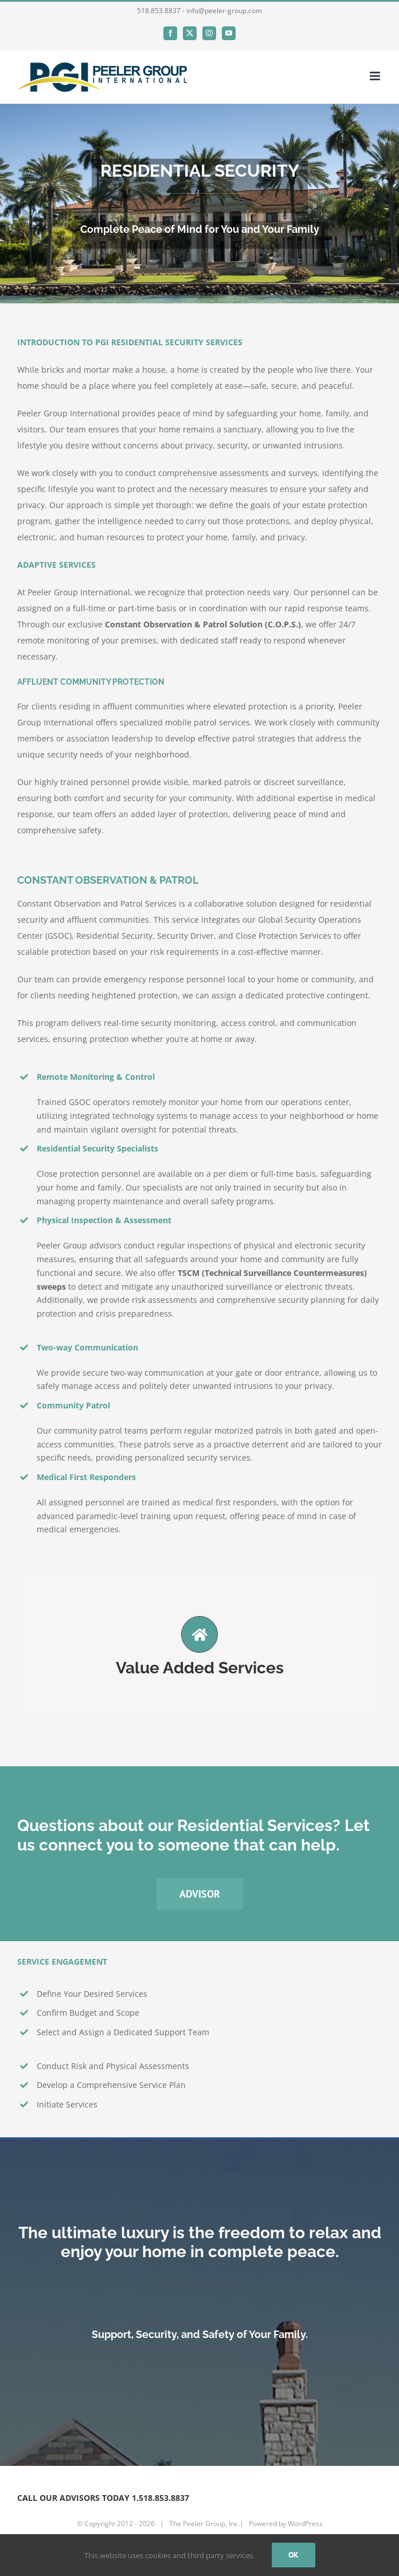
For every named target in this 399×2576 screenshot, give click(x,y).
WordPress (305, 2523)
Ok (293, 2555)
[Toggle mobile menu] (376, 76)
